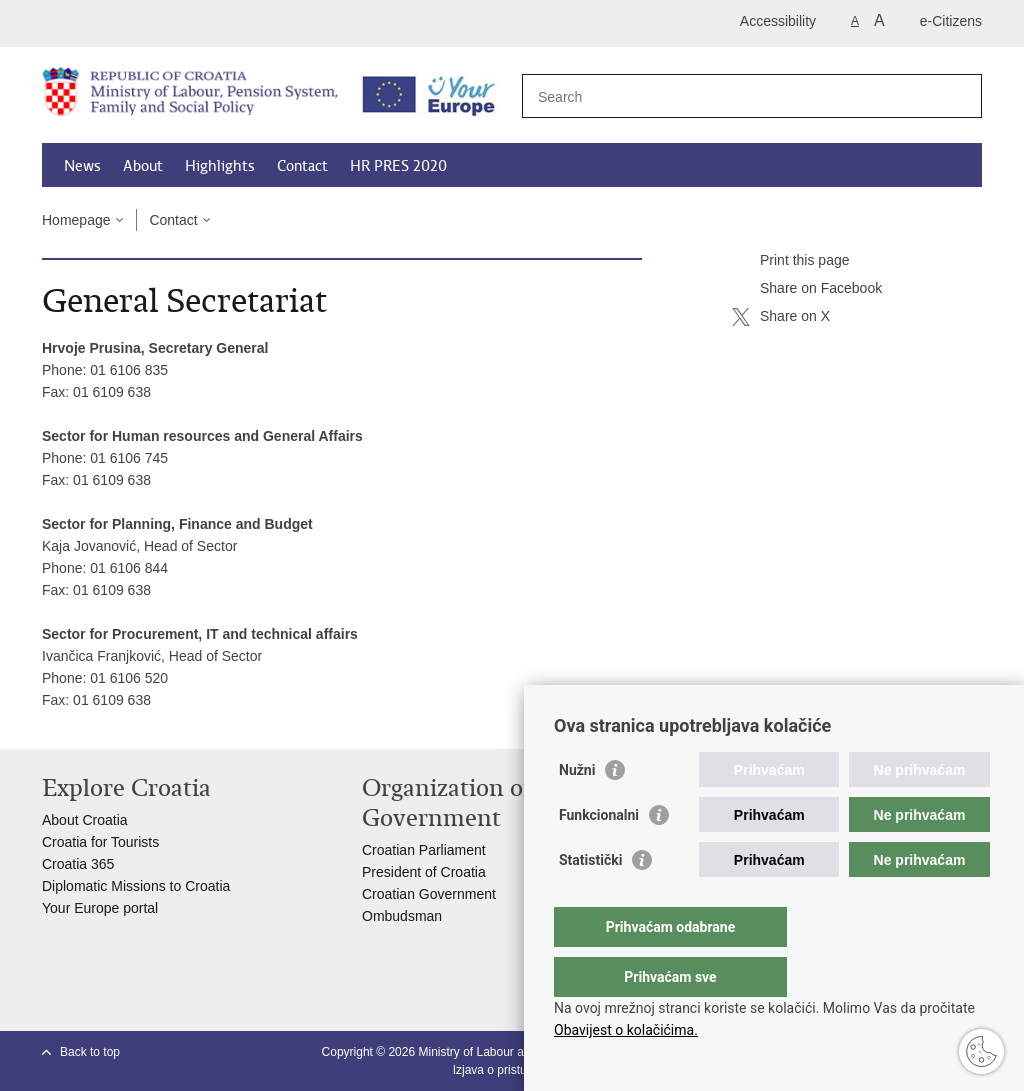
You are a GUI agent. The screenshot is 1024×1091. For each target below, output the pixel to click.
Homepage (76, 220)
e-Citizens (951, 21)
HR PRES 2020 (398, 166)
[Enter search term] (730, 96)
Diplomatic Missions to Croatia (136, 886)
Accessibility (778, 21)
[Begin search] (959, 96)
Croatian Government (429, 894)
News (82, 166)
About (143, 166)
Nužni (577, 810)
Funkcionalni (599, 855)
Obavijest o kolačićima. (626, 1030)
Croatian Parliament (424, 850)
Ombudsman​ (402, 916)
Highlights (220, 166)
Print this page (791, 261)
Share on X (781, 317)
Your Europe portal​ (100, 908)
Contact (302, 166)
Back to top (90, 1052)
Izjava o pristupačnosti (512, 1070)
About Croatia (85, 820)
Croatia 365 (78, 864)
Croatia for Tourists (100, 842)
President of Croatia (424, 872)
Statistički (590, 900)
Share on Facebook (807, 289)
